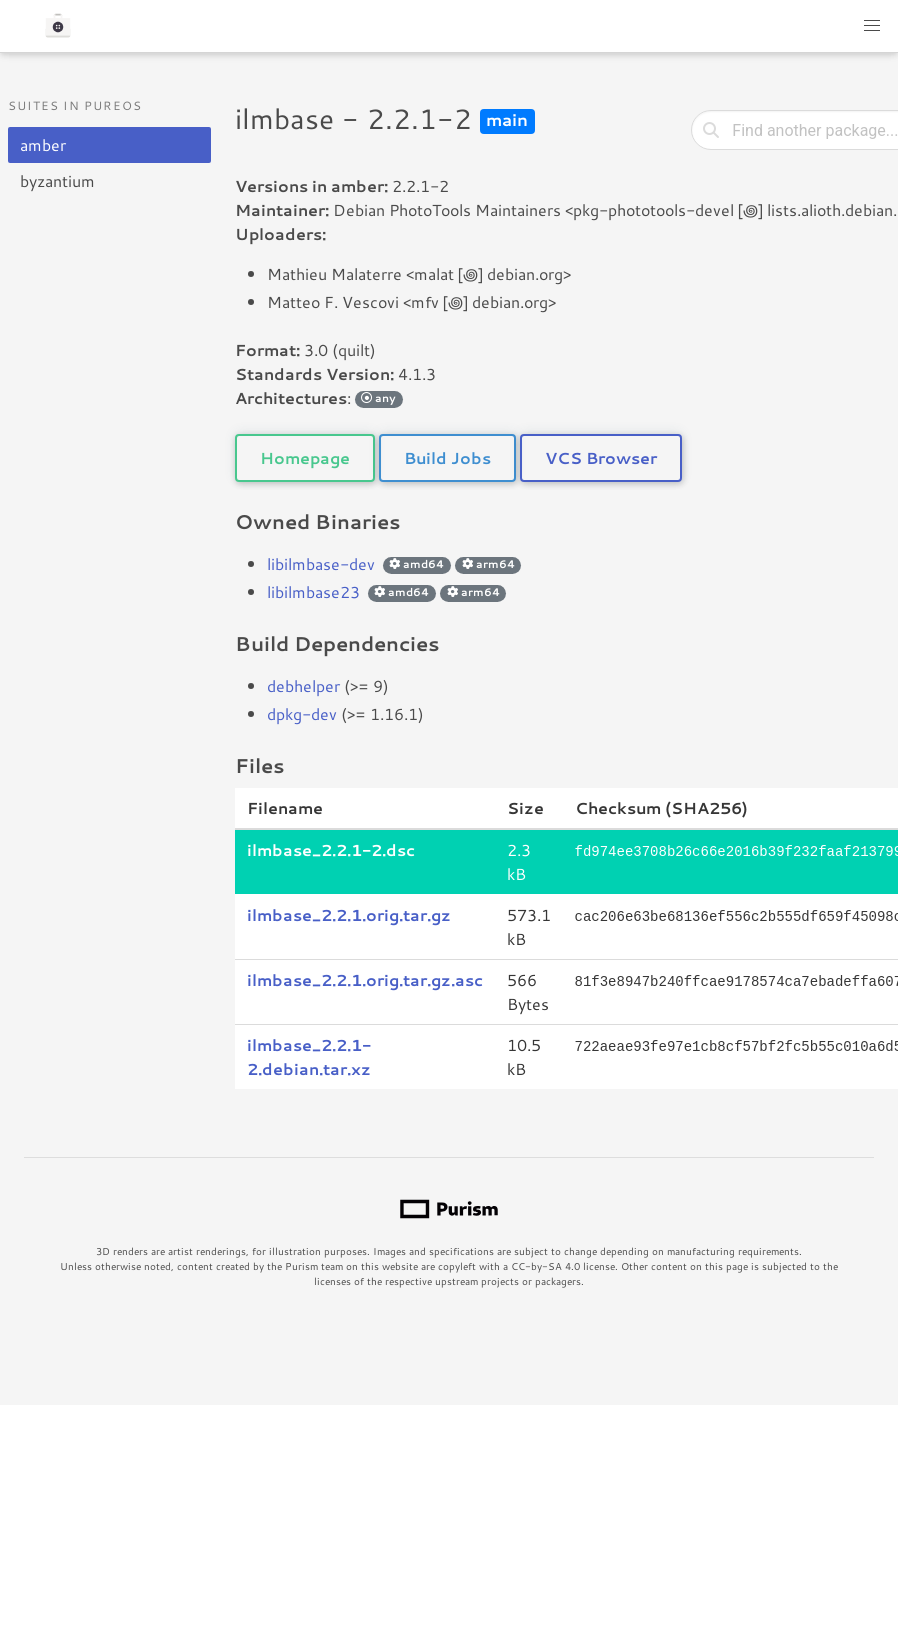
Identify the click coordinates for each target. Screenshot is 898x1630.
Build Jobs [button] (447, 457)
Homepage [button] (305, 457)
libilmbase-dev (321, 563)
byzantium (57, 180)
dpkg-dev (302, 713)
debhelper (303, 685)
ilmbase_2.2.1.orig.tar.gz (349, 914)
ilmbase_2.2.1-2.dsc (331, 849)
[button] (872, 26)
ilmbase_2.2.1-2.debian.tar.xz (309, 1056)
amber (43, 144)
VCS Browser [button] (601, 457)
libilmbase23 (313, 591)
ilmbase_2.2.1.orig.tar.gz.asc (365, 979)
